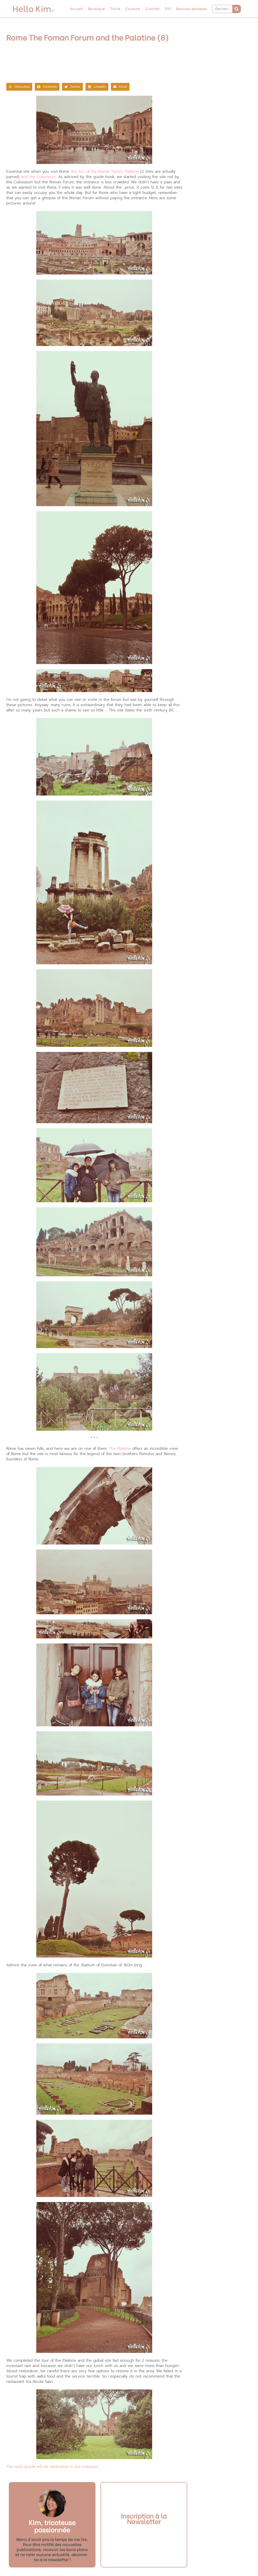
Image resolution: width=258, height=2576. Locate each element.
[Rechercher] (236, 9)
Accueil (76, 9)
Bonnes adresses (191, 9)
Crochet (152, 9)
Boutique (96, 9)
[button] (19, 87)
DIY (168, 9)
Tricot (115, 9)
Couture (132, 9)
